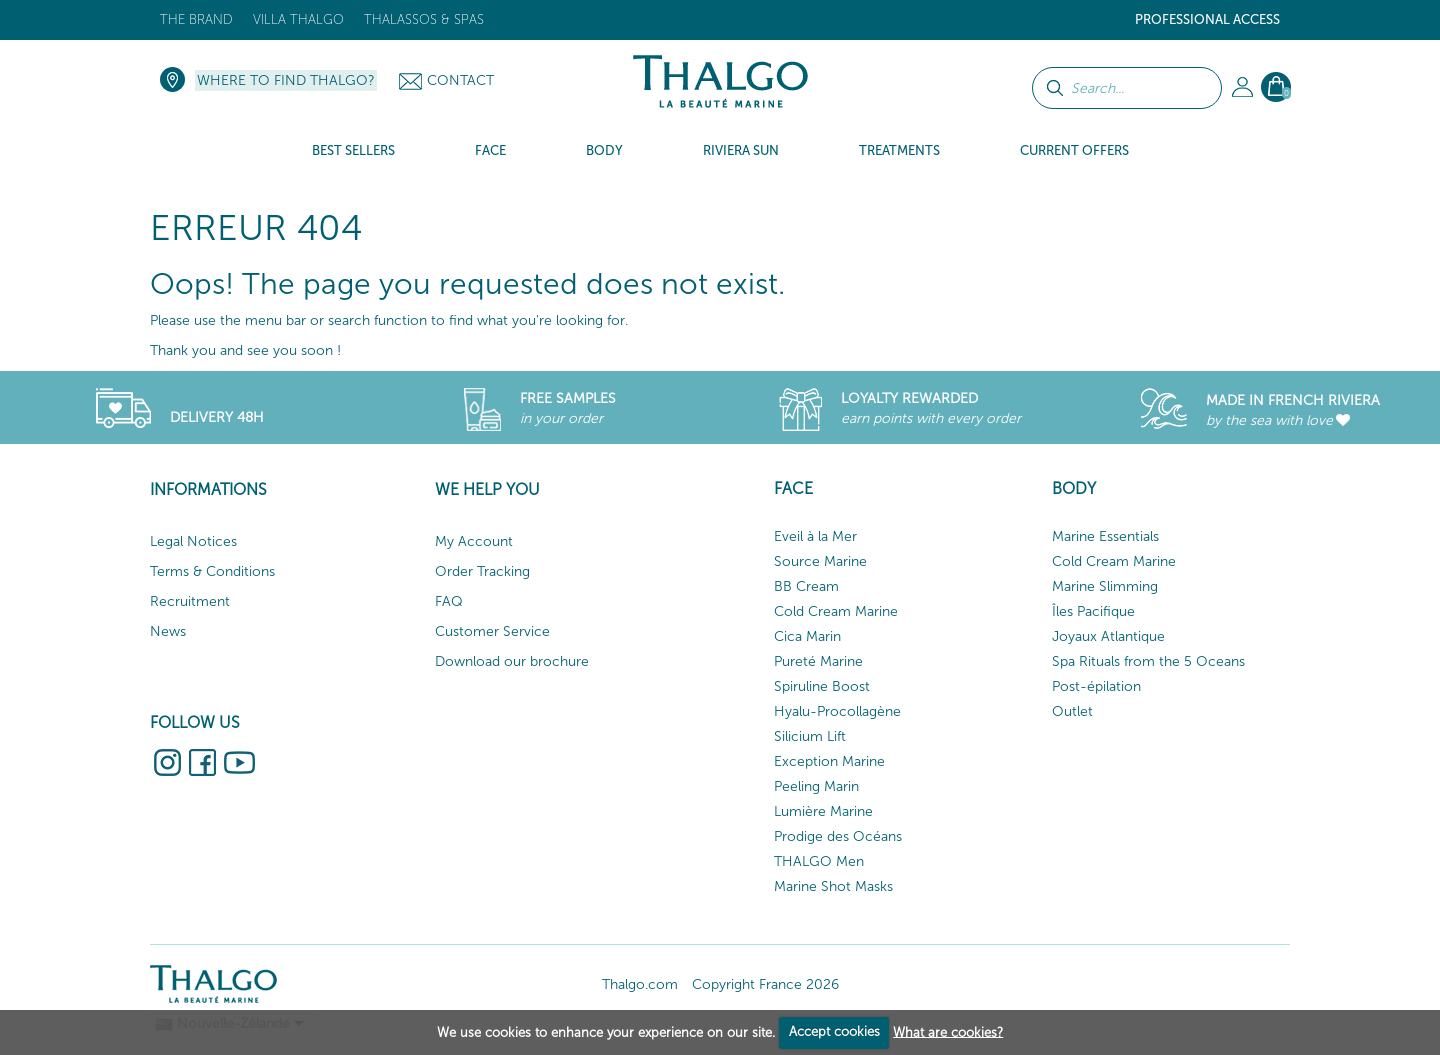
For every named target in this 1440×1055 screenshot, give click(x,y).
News (168, 631)
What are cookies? (948, 1031)
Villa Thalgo (298, 19)
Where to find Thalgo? (286, 80)
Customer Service (492, 631)
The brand (196, 19)
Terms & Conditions (212, 571)
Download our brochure (512, 661)
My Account (474, 541)
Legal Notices (193, 541)
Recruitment (190, 601)
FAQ (449, 601)
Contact (460, 80)
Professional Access (1207, 19)
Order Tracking (482, 571)
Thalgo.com (640, 984)
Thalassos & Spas (424, 19)
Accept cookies (834, 1031)
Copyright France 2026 (765, 984)
